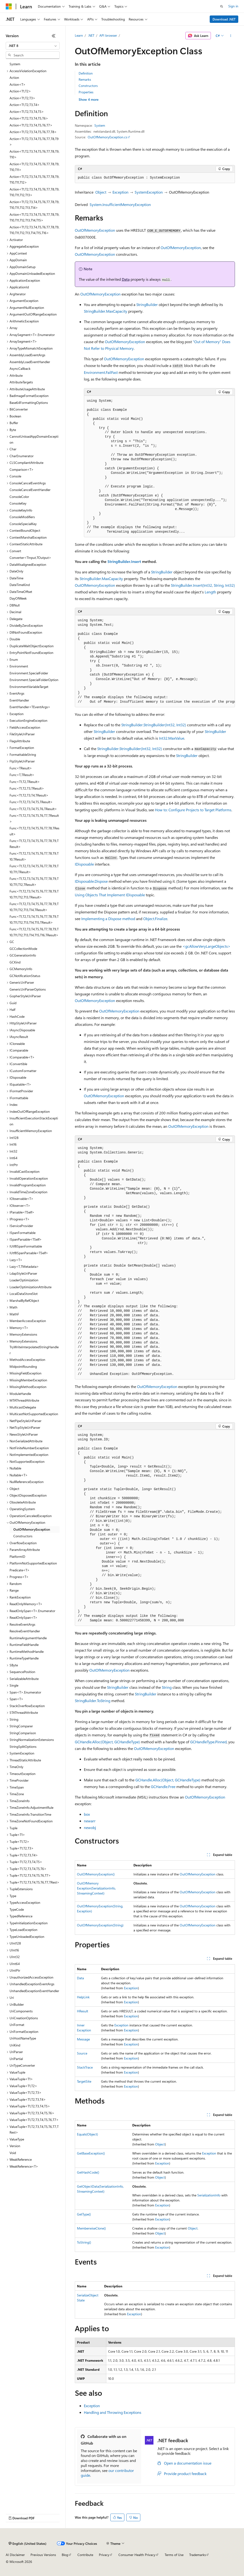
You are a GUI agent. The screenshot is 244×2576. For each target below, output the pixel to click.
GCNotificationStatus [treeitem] (25, 975)
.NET (91, 35)
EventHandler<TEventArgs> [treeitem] (30, 707)
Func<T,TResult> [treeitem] (22, 774)
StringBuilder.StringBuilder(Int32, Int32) (153, 724)
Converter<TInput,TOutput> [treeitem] (30, 557)
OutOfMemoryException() (96, 1874)
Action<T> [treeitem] (17, 84)
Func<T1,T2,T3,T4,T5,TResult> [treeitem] (31, 802)
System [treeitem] (15, 64)
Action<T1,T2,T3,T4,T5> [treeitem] (27, 111)
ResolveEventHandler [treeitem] (25, 1631)
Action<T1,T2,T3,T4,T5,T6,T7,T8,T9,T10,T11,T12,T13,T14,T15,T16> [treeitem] (34, 230)
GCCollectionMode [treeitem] (23, 948)
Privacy (104, 2554)
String (167, 1687)
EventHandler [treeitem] (19, 700)
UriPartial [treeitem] (16, 2058)
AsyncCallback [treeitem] (20, 368)
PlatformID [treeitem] (17, 1556)
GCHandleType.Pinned (208, 1741)
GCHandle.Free (163, 1786)
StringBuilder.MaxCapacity (105, 311)
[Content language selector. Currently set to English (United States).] (27, 2543)
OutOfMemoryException (95, 230)
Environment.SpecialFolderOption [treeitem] (34, 679)
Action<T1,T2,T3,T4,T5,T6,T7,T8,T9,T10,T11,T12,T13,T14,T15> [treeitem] (34, 217)
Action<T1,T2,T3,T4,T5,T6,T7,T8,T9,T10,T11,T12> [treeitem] (34, 179)
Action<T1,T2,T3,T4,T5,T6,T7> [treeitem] (31, 125)
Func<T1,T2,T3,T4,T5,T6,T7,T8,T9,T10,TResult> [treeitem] (34, 856)
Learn (79, 35)
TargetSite (84, 2081)
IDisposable (84, 864)
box (87, 1814)
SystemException (149, 192)
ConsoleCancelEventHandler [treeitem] (30, 489)
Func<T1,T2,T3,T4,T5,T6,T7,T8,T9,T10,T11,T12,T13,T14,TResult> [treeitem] (34, 907)
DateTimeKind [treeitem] (20, 584)
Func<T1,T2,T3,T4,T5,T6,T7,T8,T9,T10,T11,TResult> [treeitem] (34, 869)
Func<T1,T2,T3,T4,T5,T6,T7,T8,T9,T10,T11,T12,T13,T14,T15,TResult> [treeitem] (34, 919)
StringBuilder (147, 304)
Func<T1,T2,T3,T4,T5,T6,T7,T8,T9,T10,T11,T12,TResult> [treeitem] (34, 881)
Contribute (85, 2554)
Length (210, 591)
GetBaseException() (91, 2153)
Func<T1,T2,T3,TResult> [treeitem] (27, 788)
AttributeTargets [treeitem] (21, 382)
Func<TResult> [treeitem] (21, 768)
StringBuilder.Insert (124, 561)
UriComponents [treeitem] (21, 2011)
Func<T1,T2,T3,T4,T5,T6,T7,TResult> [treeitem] (34, 818)
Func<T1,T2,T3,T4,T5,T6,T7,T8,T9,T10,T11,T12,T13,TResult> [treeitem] (34, 894)
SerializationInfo (208, 2195)
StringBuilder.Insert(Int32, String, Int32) (203, 585)
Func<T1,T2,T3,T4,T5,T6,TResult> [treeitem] (33, 809)
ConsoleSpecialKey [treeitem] (23, 523)
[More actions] (230, 36)
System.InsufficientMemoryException (120, 204)
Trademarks (197, 2554)
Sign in (233, 6)
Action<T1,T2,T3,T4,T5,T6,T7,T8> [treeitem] (33, 132)
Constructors (88, 85)
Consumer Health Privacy (136, 2554)
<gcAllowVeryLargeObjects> (206, 946)
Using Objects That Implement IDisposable (110, 894)
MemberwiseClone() (91, 2228)
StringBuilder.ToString (92, 1700)
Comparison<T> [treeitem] (22, 469)
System (99, 125)
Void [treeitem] (13, 2152)
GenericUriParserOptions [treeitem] (28, 989)
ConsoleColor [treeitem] (19, 496)
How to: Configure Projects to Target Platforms (193, 809)
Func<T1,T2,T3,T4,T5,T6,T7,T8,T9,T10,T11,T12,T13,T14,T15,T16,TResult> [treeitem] (34, 932)
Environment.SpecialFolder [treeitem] (29, 673)
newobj (90, 1827)
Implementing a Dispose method (108, 918)
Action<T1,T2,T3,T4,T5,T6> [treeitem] (29, 118)
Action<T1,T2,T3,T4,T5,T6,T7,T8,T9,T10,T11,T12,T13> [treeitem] (34, 192)
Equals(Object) (87, 2134)
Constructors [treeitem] (22, 1536)
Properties (86, 92)
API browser (108, 35)
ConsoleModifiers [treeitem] (22, 517)
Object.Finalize (155, 918)
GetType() (84, 2214)
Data (126, 279)
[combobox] (33, 46)
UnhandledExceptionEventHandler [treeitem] (34, 1991)
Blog (65, 2554)
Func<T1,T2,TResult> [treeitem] (25, 781)
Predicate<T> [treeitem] (20, 1570)
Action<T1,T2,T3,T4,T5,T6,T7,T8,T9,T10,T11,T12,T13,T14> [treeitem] (34, 205)
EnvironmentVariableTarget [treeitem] (29, 686)
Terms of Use (174, 2554)
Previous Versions (43, 2554)
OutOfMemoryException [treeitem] (31, 1529)
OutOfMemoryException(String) (100, 1925)
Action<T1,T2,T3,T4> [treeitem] (25, 104)
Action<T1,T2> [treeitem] (20, 91)
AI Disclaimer (15, 2554)
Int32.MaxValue (171, 738)
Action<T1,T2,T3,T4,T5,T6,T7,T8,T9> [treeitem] (34, 141)
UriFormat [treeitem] (17, 2024)
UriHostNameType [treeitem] (23, 2038)
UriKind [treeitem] (15, 2045)
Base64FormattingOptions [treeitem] (29, 402)
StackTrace (85, 2067)
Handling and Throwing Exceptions (112, 2412)
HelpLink (83, 1997)
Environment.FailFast (101, 372)
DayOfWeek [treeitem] (18, 598)
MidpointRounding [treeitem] (23, 1366)
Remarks (85, 79)
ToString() (84, 2242)
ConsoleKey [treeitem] (18, 503)
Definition (86, 73)
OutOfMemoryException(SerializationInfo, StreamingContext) (96, 1888)
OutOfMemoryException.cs (107, 137)
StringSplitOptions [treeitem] (23, 1746)
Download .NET (224, 19)
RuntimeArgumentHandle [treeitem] (28, 1638)
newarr (90, 1820)
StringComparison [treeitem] (23, 1733)
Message (83, 2039)
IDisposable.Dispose (91, 881)
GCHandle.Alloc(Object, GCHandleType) (107, 1741)
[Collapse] (54, 35)
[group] (155, 661)
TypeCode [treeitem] (17, 1909)
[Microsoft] (9, 6)
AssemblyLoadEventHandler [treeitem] (30, 362)
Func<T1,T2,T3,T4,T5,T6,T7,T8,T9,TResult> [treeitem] (34, 843)
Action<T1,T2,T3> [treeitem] (22, 98)
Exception (120, 192)
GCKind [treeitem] (15, 962)
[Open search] (221, 6)
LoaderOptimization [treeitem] (24, 1280)
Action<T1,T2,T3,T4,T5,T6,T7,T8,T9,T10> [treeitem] (34, 154)
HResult (82, 2011)
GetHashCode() (88, 2172)
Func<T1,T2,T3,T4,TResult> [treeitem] (29, 795)
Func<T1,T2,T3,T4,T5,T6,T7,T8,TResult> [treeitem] (34, 831)
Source (82, 2053)
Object (100, 192)
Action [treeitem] (14, 77)
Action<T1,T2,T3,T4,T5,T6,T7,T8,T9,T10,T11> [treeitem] (34, 167)
